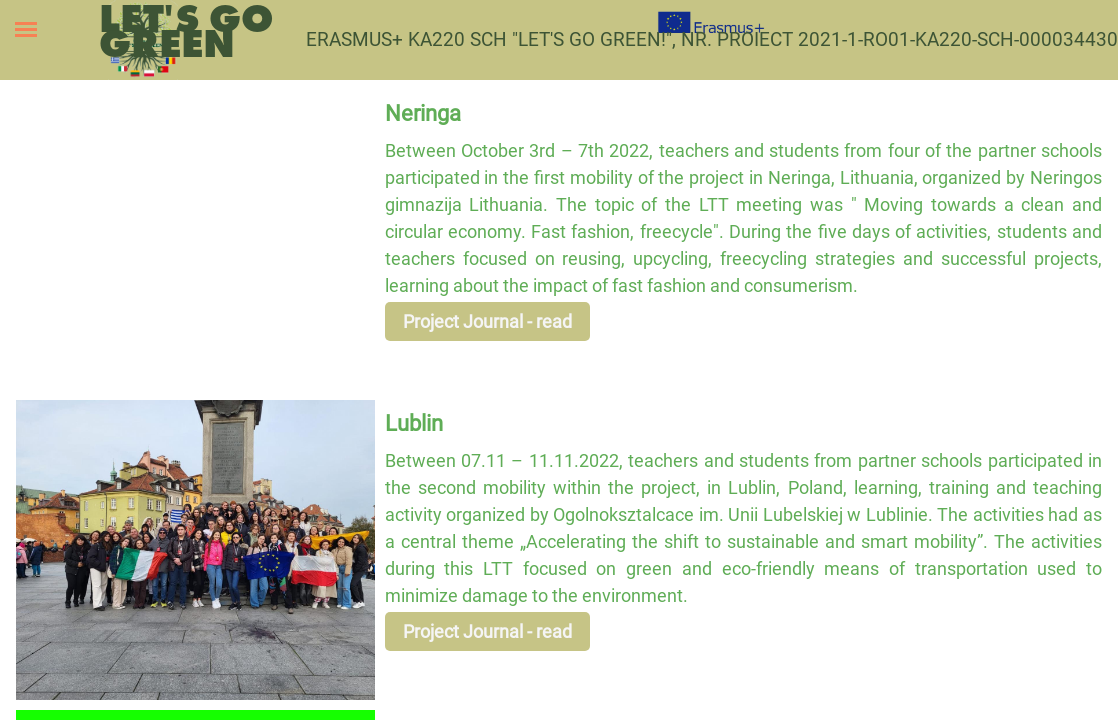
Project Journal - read (487, 321)
